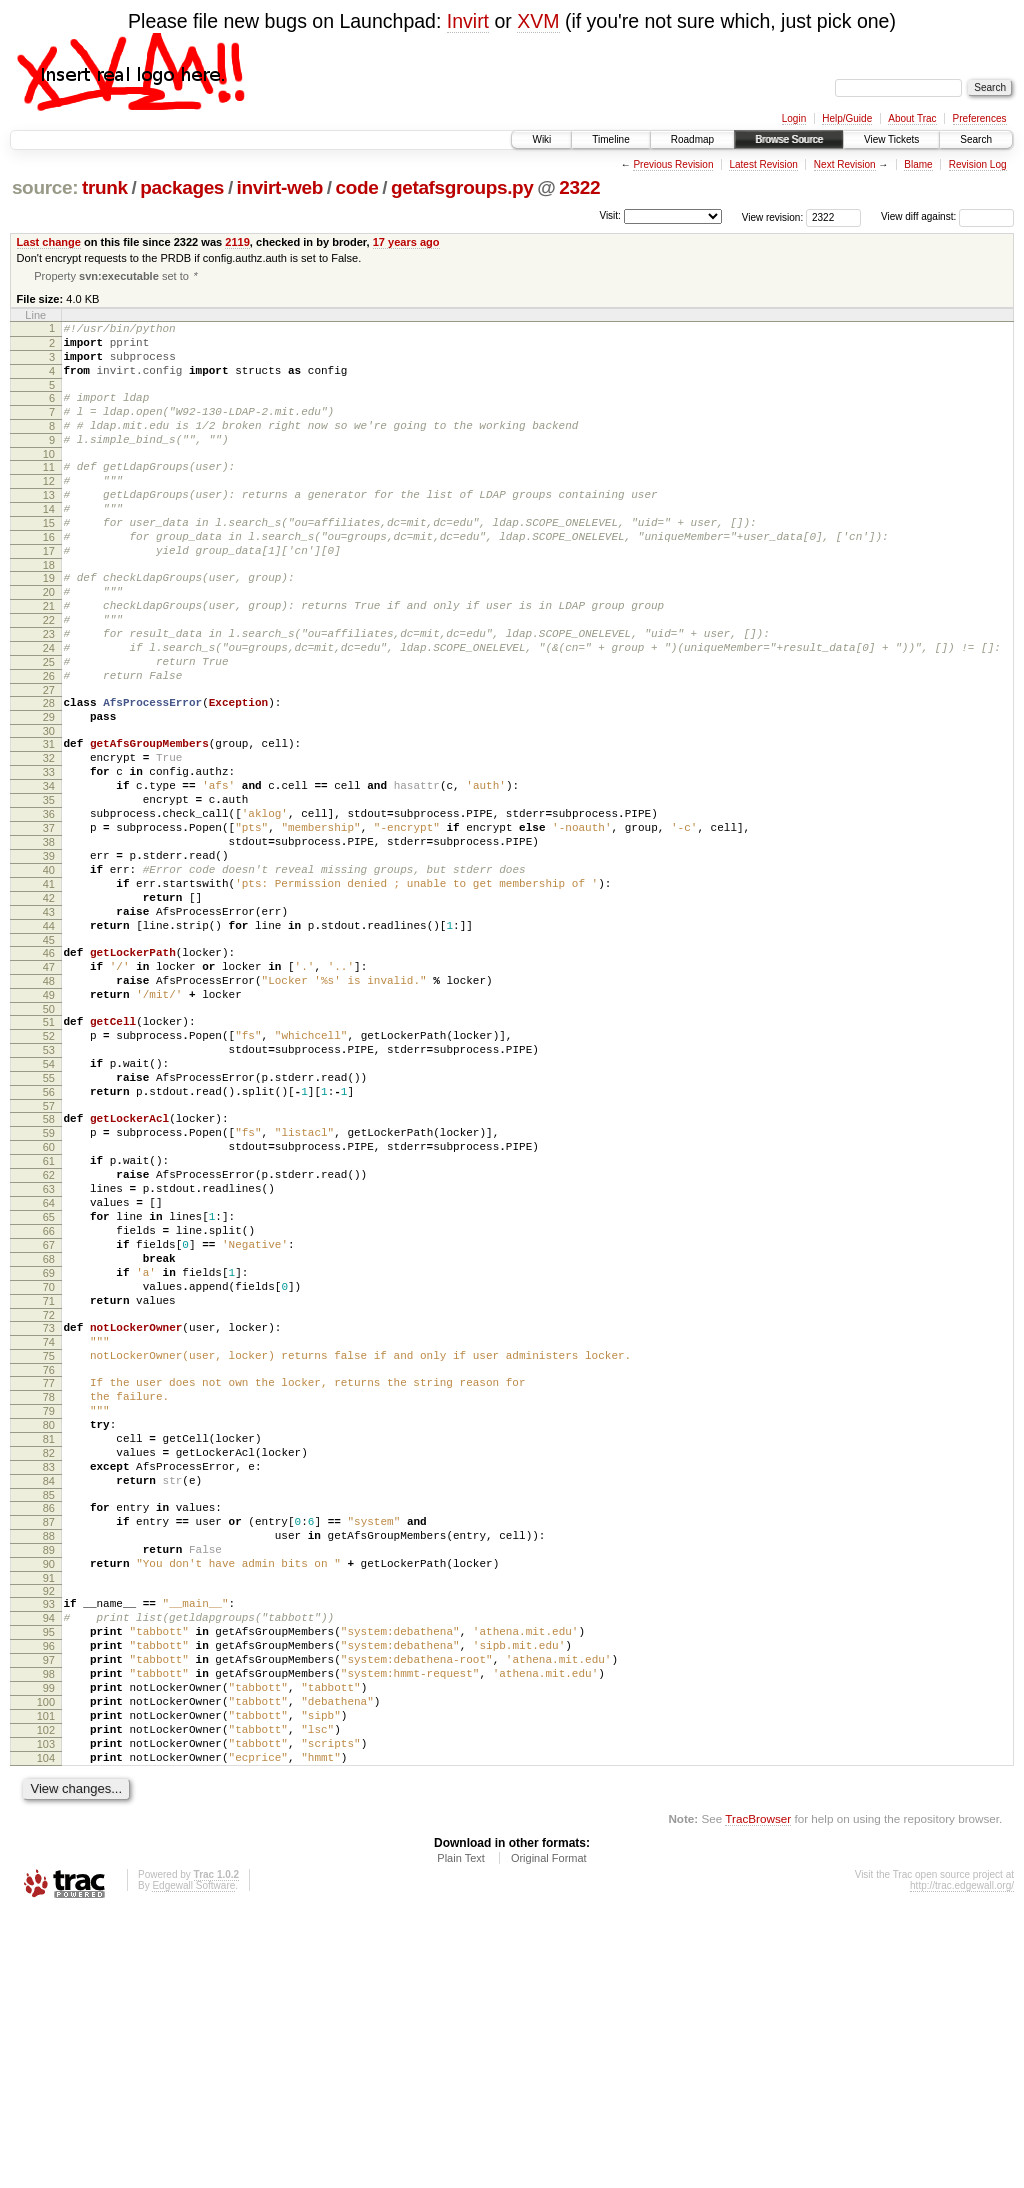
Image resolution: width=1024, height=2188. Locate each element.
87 (49, 1749)
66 (49, 1404)
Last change (49, 242)
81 (49, 1651)
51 (49, 1153)
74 (49, 1536)
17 (49, 595)
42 (49, 1008)
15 (49, 561)
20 (49, 642)
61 (49, 1319)
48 (49, 1106)
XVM (538, 21)
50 (49, 1140)
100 (46, 1962)
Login (794, 118)
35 (49, 889)
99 (49, 1945)
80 (49, 1634)
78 (49, 1600)
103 (46, 2013)
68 (49, 1438)
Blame (918, 164)
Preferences (980, 118)
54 (49, 1204)
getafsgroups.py (462, 187)
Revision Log (978, 164)
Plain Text (461, 2133)
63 (49, 1353)
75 (49, 1553)
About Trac (912, 118)
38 (49, 940)
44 (49, 1042)
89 (49, 1783)
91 (49, 1817)
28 (49, 774)
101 (46, 1979)
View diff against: (947, 216)
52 (49, 1170)
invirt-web (280, 187)
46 (49, 1072)
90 (49, 1800)
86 (49, 1732)
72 (49, 1506)
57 (49, 1255)
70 (49, 1472)
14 (49, 544)
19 (49, 625)
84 (49, 1702)
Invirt (468, 21)
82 (49, 1668)
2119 (237, 242)
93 (49, 1843)
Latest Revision (763, 164)
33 (49, 855)
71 (49, 1489)
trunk (105, 187)
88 (49, 1766)
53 (49, 1187)
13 (49, 527)
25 (49, 727)
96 (49, 1894)
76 (49, 1570)
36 (49, 906)
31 (49, 821)
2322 (579, 187)
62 (49, 1336)
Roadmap (692, 139)
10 (49, 480)
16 (49, 578)
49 (49, 1123)
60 (49, 1302)
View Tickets (891, 139)
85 (49, 1719)
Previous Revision (673, 164)
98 (49, 1928)
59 (49, 1285)
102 (46, 1996)
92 (49, 1830)
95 (49, 1877)
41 (49, 991)
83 (49, 1685)
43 (49, 1025)
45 (49, 1059)
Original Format (549, 2133)
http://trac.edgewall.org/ (962, 2160)
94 (49, 1860)
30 (49, 808)
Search (976, 139)
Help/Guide (847, 118)
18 (49, 612)
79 (49, 1617)
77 (49, 1583)
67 (49, 1421)
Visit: (610, 215)
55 (49, 1221)
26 (49, 744)
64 (49, 1370)
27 (49, 761)
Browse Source (789, 139)
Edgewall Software (193, 2160)
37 (49, 923)
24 (49, 710)
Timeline (610, 139)
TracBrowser (758, 2093)
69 (49, 1455)
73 (49, 1519)
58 (49, 1268)
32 (49, 838)
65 (49, 1387)
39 (49, 957)
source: (45, 187)
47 (49, 1089)
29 (49, 791)
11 (49, 493)
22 (49, 676)
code (356, 187)
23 (49, 693)
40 (49, 974)
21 (49, 659)
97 (49, 1911)
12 (49, 510)
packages (182, 187)
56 (49, 1238)
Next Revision (845, 164)
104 (46, 2030)
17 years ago (406, 242)
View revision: (773, 216)
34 (49, 872)
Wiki (541, 139)
